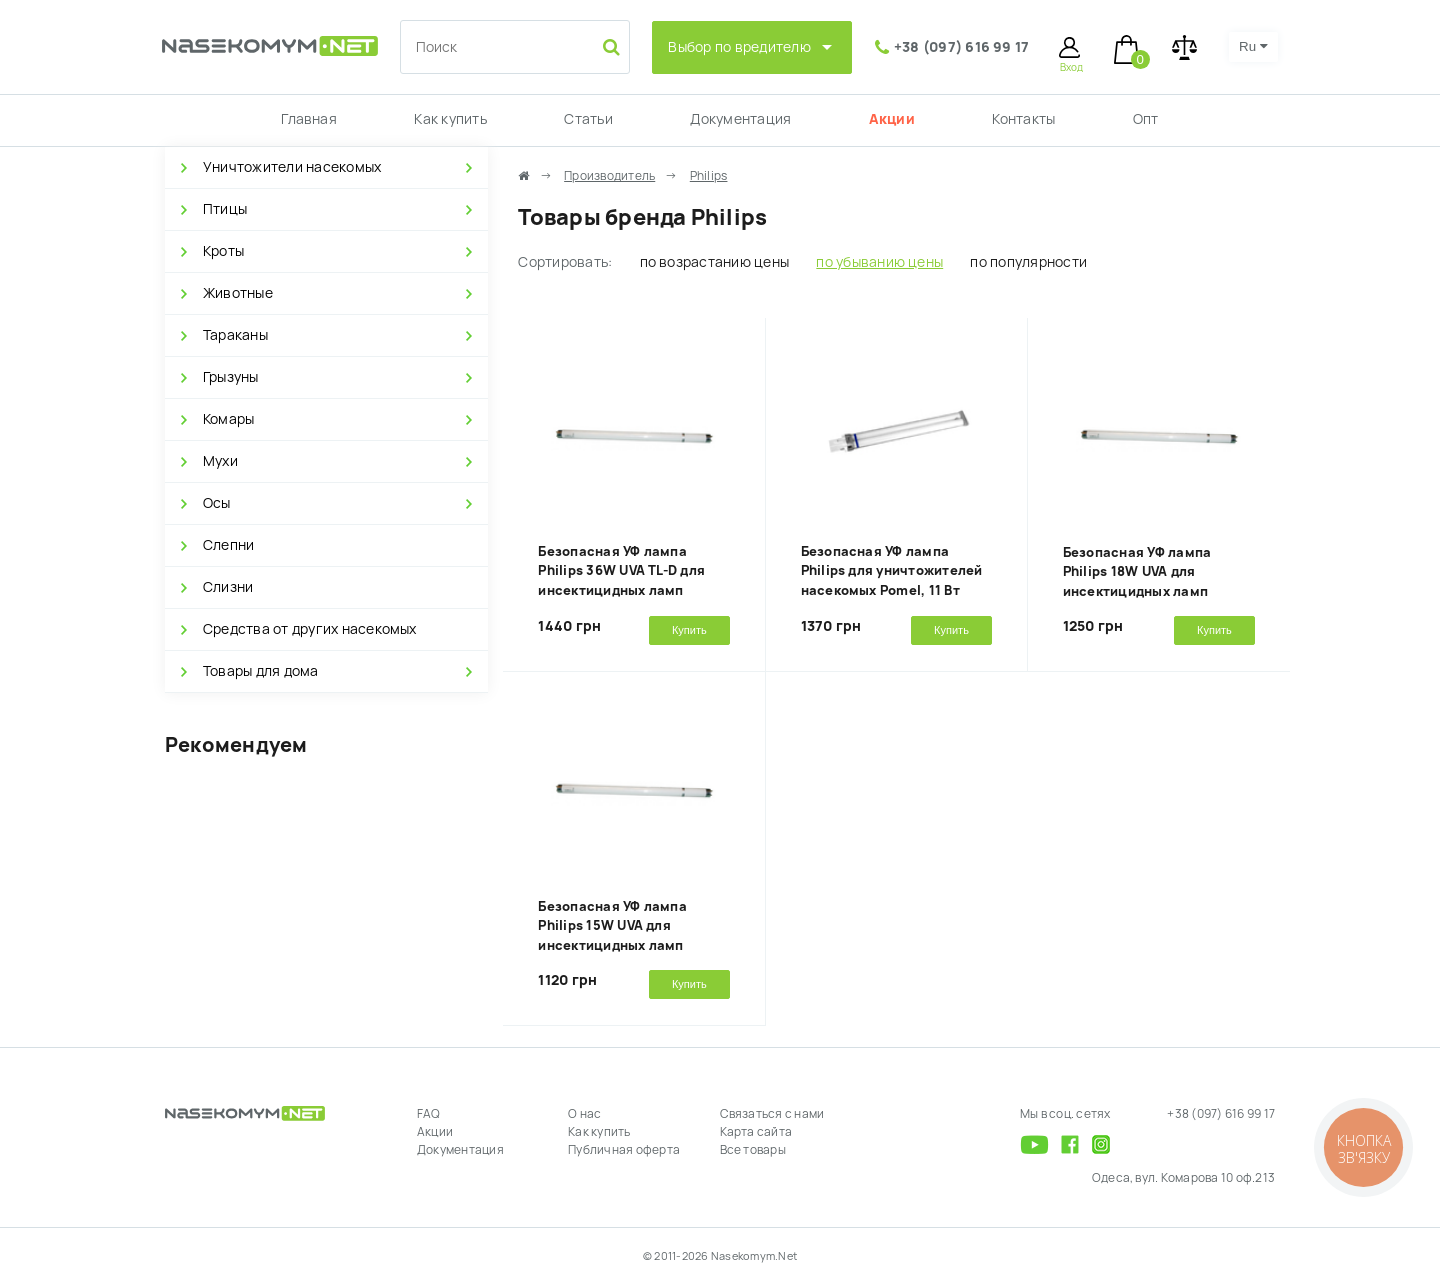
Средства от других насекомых (310, 629)
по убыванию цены (879, 262)
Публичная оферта (624, 1150)
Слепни (228, 545)
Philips (709, 176)
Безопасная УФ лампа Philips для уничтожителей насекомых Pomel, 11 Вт (892, 571)
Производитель (609, 176)
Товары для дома (261, 671)
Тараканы (235, 335)
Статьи (588, 119)
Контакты (1023, 119)
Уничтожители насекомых (292, 167)
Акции (892, 119)
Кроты (223, 251)
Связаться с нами (772, 1114)
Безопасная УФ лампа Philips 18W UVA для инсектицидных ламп (1137, 572)
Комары (228, 419)
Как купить (450, 119)
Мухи (220, 461)
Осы (217, 503)
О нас (584, 1114)
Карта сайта (756, 1132)
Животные (238, 293)
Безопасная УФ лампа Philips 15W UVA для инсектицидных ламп (612, 926)
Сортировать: (565, 262)
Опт (1146, 119)
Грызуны (231, 377)
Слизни (228, 587)
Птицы (225, 209)
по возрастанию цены (715, 262)
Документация (740, 119)
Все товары (753, 1150)
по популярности (1028, 262)
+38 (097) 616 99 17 (962, 47)
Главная (309, 119)
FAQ (429, 1114)
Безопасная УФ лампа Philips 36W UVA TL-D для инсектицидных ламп (621, 571)
